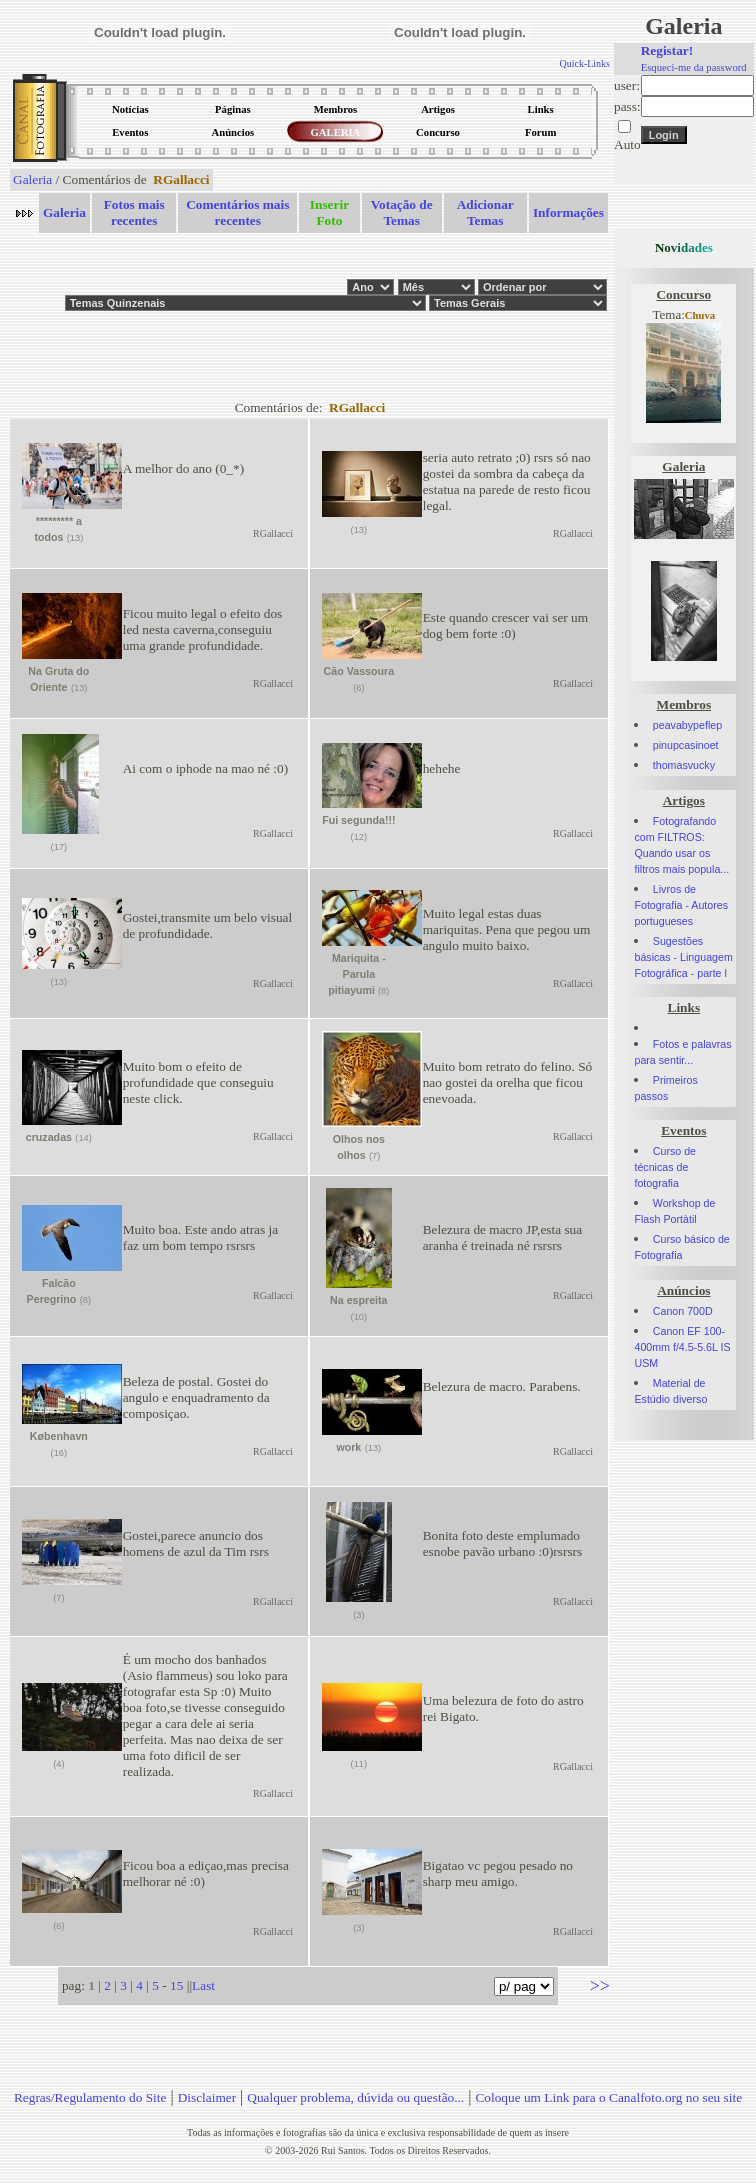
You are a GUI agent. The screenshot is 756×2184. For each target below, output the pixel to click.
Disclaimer (207, 2097)
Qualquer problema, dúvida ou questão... (355, 2097)
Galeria (32, 179)
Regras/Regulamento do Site (90, 2097)
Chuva (700, 315)
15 (176, 1985)
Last (203, 1985)
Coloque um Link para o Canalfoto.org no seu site (608, 2097)
